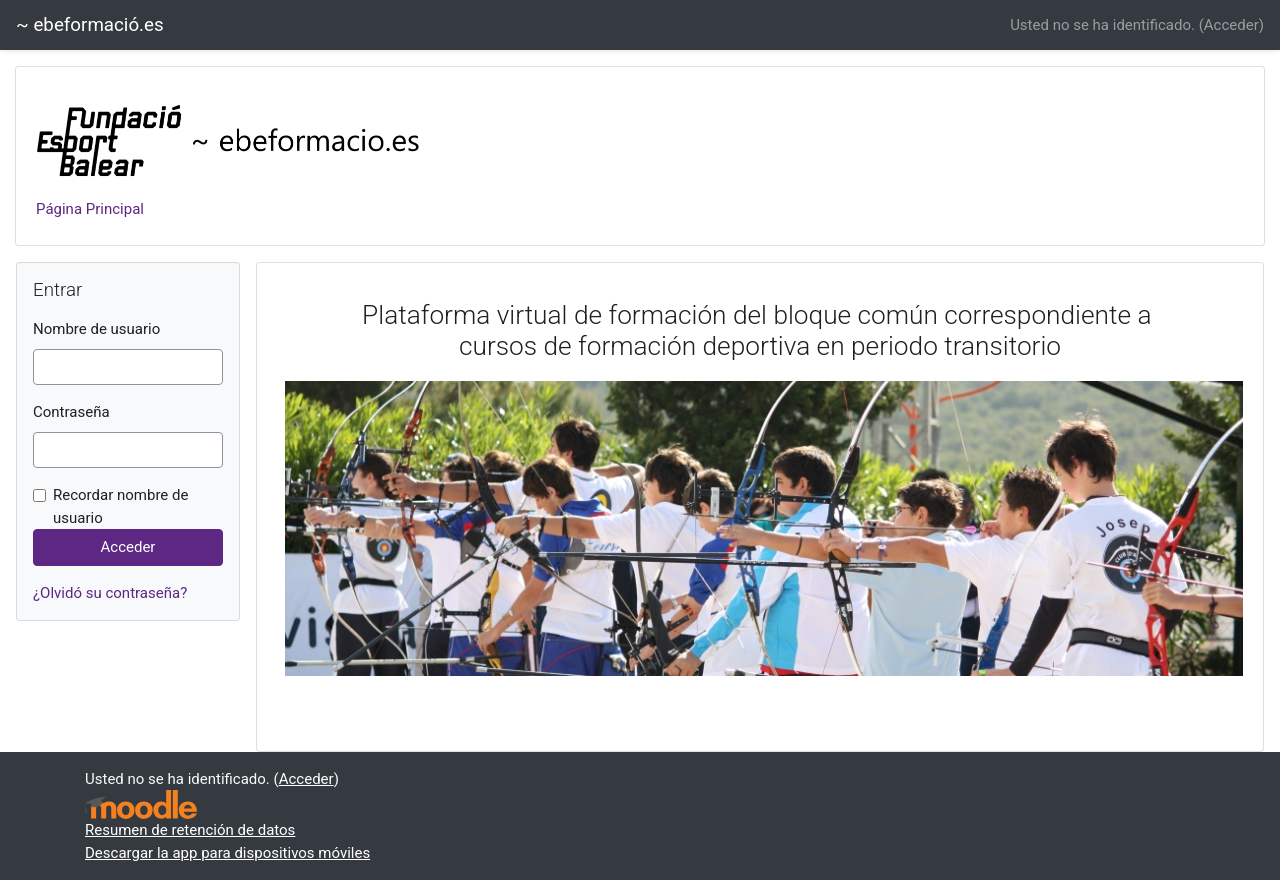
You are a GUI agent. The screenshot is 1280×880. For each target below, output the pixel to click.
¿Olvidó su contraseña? (110, 593)
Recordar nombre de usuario (120, 506)
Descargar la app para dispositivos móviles (227, 853)
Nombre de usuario (96, 329)
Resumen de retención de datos (190, 830)
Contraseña (71, 412)
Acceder (1231, 25)
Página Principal (90, 209)
